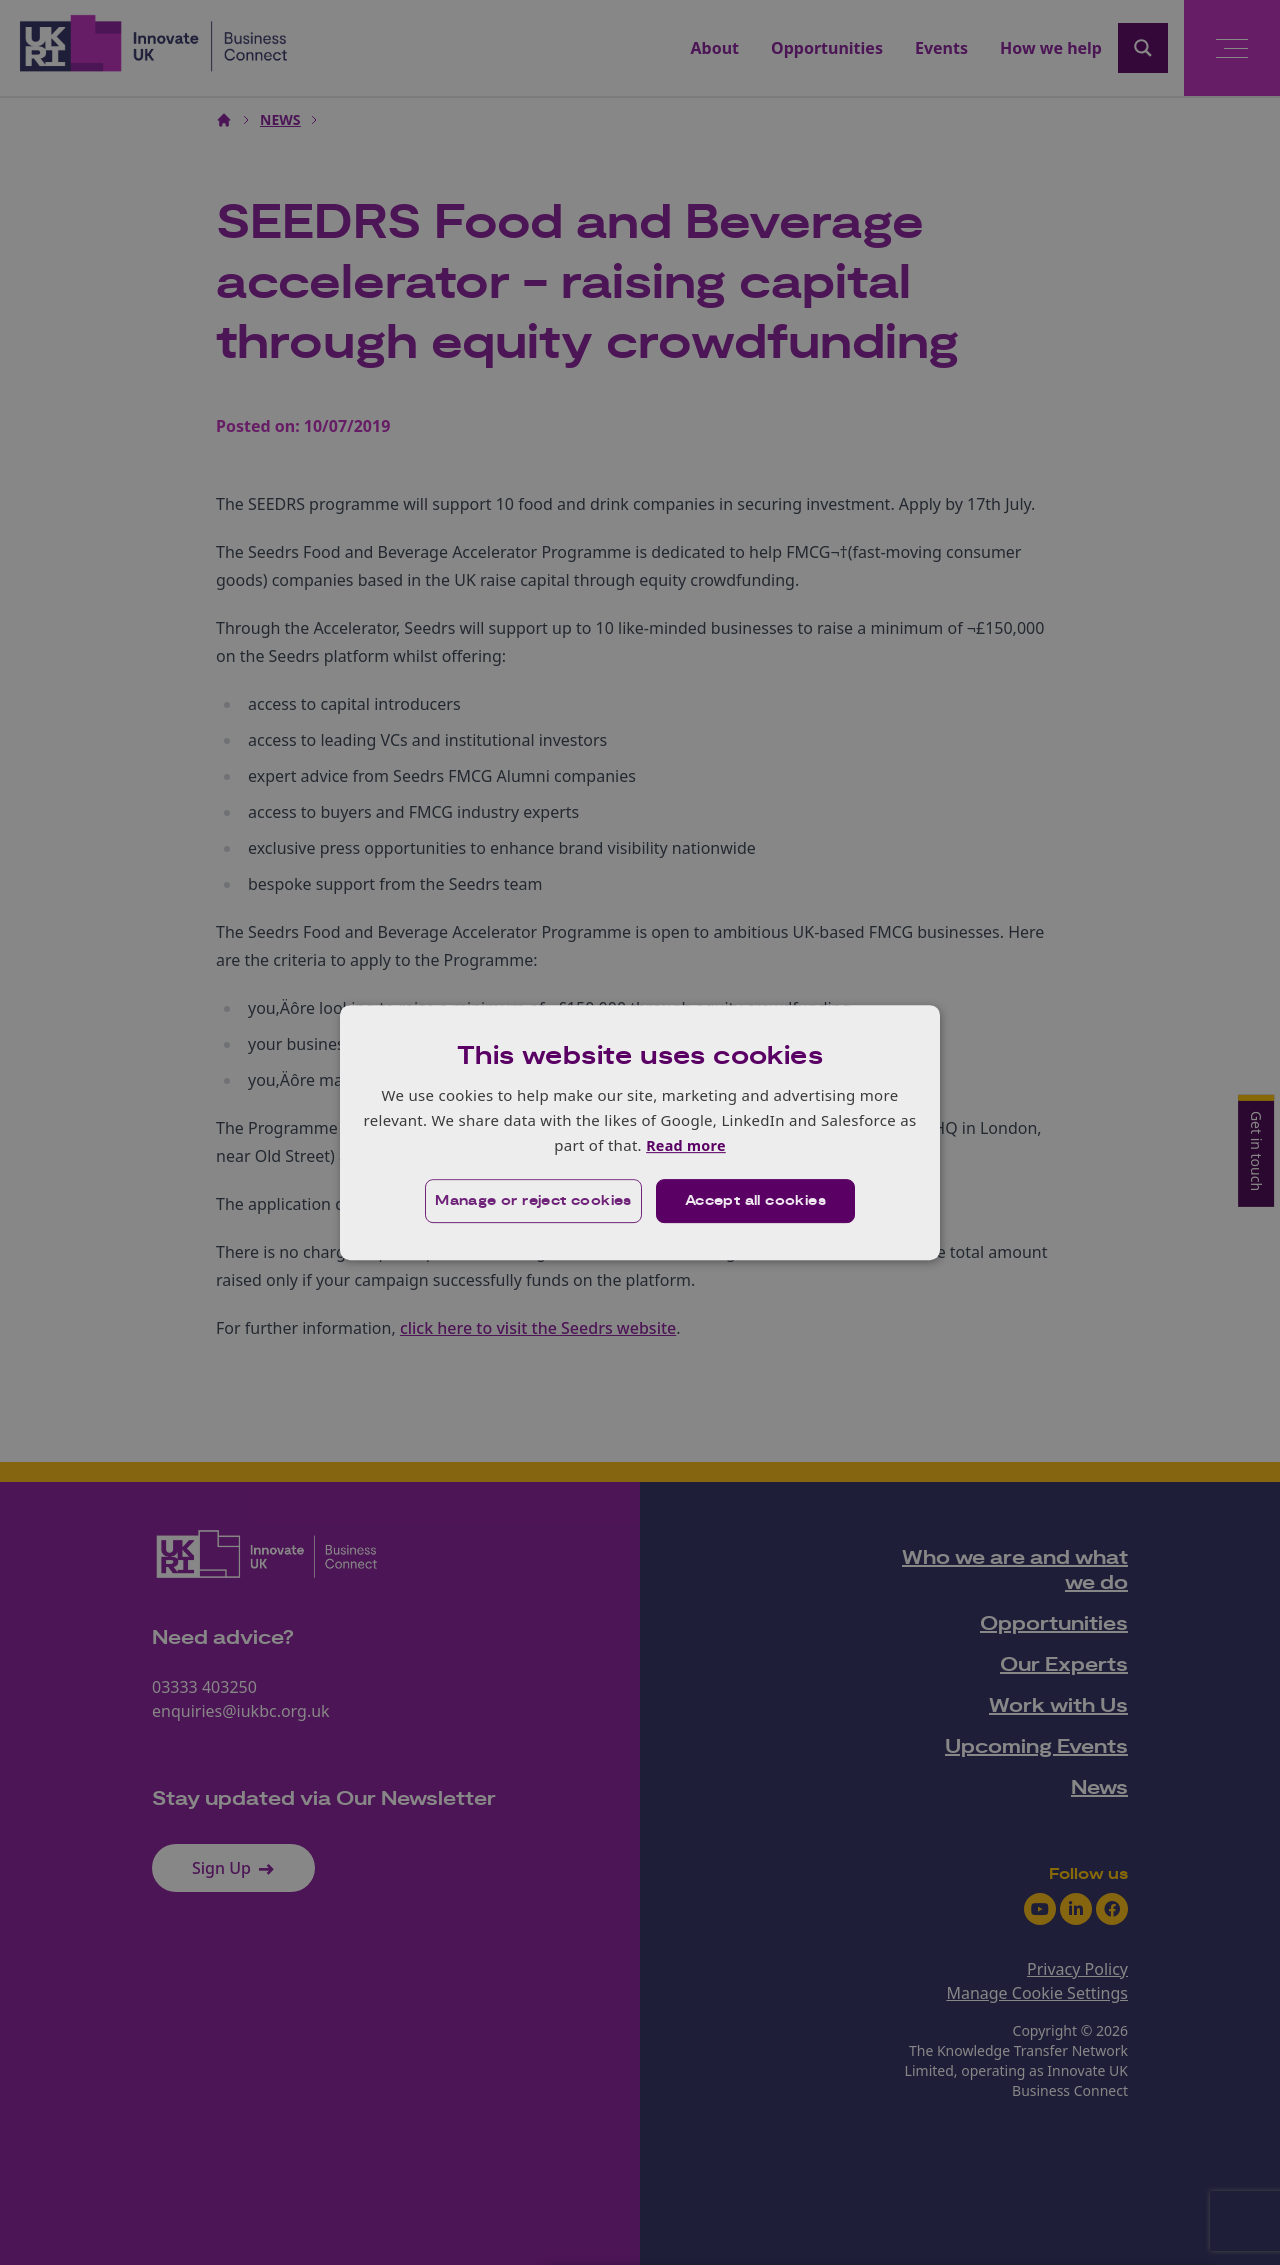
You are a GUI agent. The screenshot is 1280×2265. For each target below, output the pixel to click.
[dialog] (640, 1132)
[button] (531, 1202)
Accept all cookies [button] (756, 1202)
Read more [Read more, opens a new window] (685, 1145)
